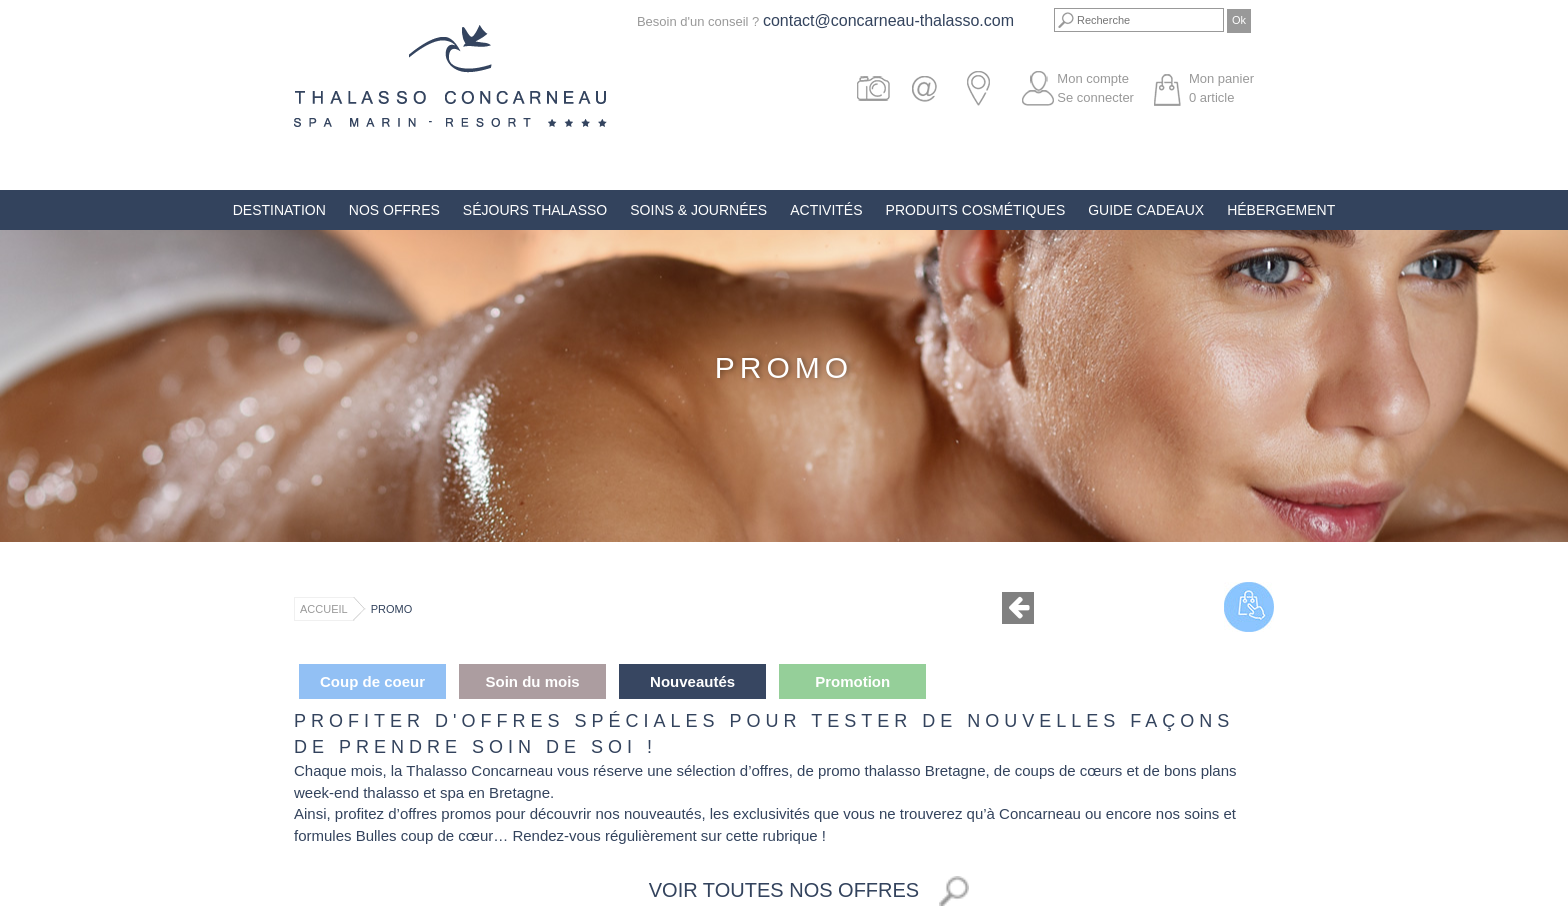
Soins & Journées (698, 210)
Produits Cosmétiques (976, 210)
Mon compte (1093, 78)
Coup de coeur (372, 681)
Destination (279, 210)
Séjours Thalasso (535, 210)
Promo (392, 609)
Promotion (852, 681)
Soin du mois (532, 681)
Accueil (324, 609)
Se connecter (1095, 97)
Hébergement (1281, 210)
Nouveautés (692, 681)
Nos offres (394, 210)
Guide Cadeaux (1146, 210)
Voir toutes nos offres (784, 890)
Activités (826, 210)
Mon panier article (1221, 88)
